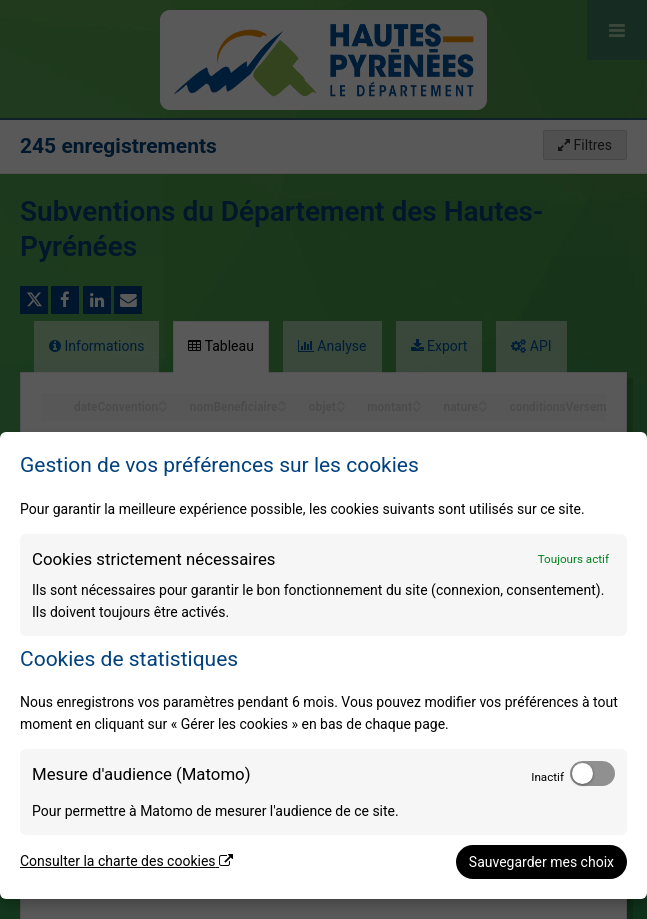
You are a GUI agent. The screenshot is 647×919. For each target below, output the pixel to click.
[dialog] (323, 665)
